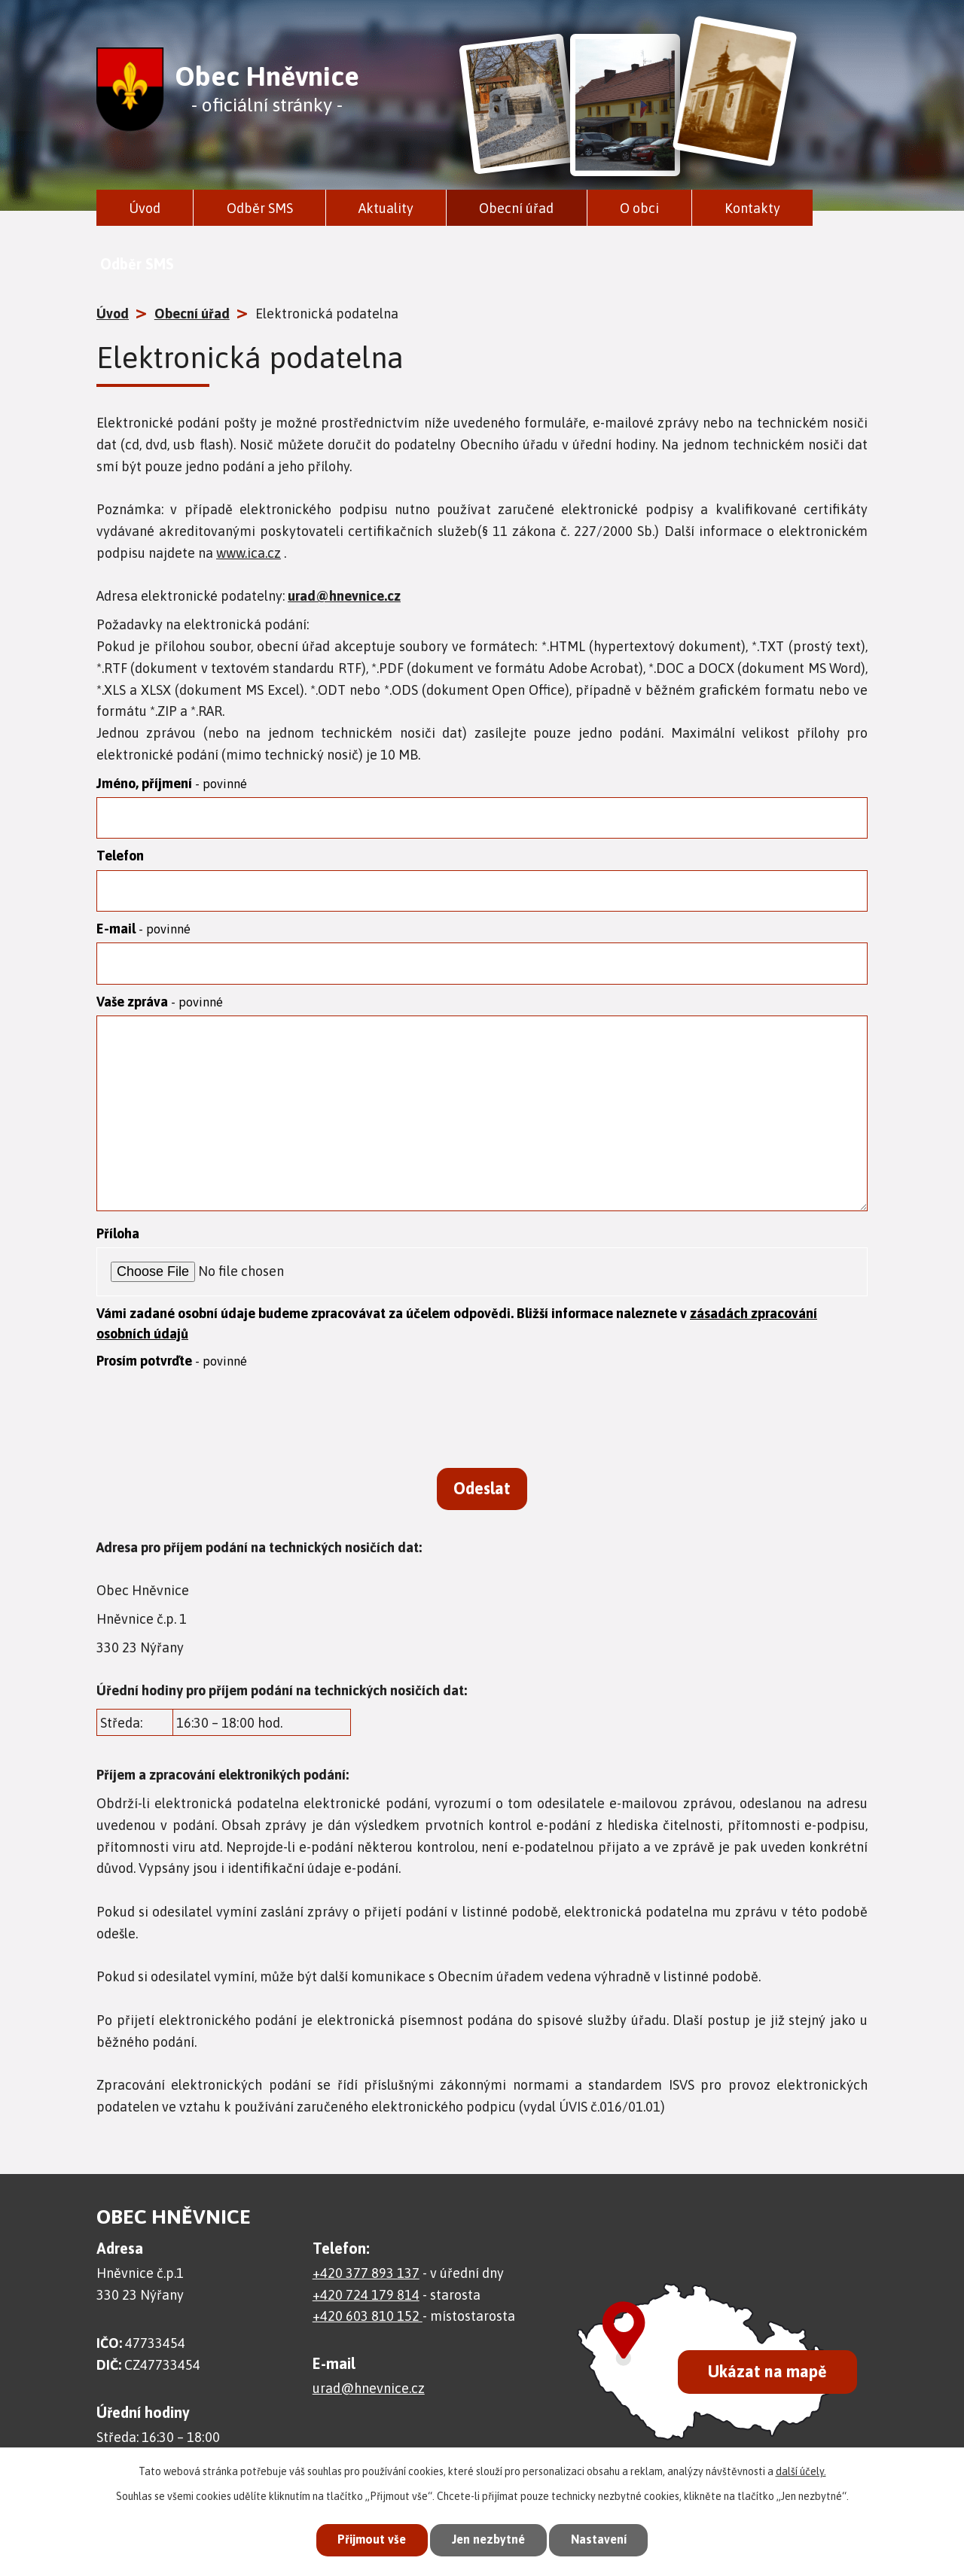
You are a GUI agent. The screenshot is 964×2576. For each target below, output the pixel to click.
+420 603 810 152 (368, 2335)
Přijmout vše (364, 2538)
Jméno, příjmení (171, 783)
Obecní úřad (516, 208)
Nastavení (605, 2538)
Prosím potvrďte (171, 1370)
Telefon (120, 858)
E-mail (143, 934)
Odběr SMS (260, 208)
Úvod (144, 208)
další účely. (801, 2468)
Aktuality (385, 208)
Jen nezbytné (488, 2538)
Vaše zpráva (159, 1010)
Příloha (117, 1242)
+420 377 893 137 (366, 2292)
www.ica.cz (248, 553)
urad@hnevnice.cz (344, 596)
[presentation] (210, 1426)
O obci (639, 208)
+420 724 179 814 (366, 2314)
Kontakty (752, 208)
